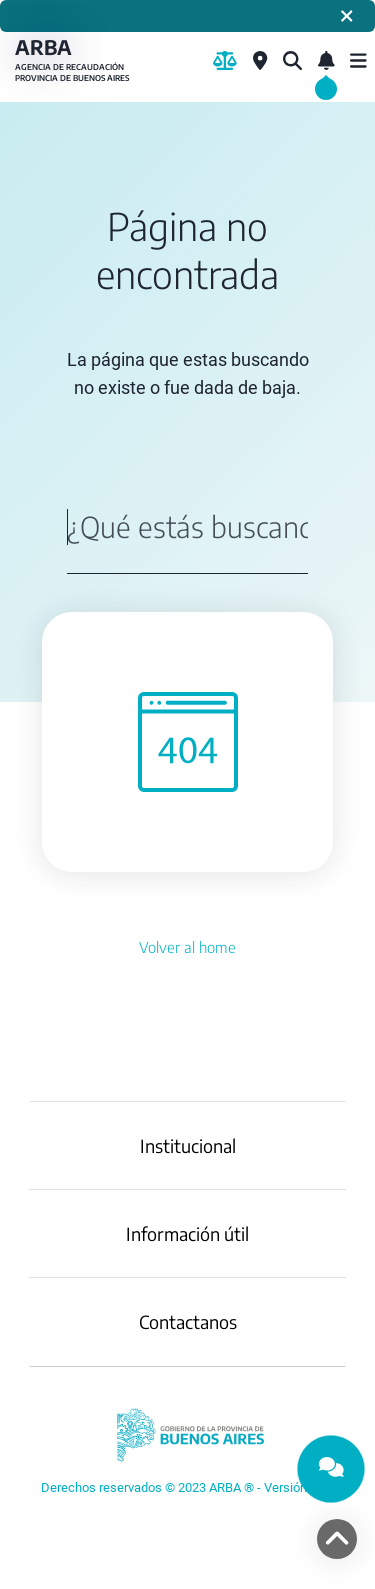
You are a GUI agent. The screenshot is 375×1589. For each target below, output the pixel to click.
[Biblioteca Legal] (225, 61)
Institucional (188, 1145)
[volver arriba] (337, 1539)
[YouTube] (187, 1488)
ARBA (75, 60)
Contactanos (188, 1321)
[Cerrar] (347, 15)
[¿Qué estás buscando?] (292, 61)
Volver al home (187, 947)
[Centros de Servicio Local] (260, 61)
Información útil (187, 1233)
